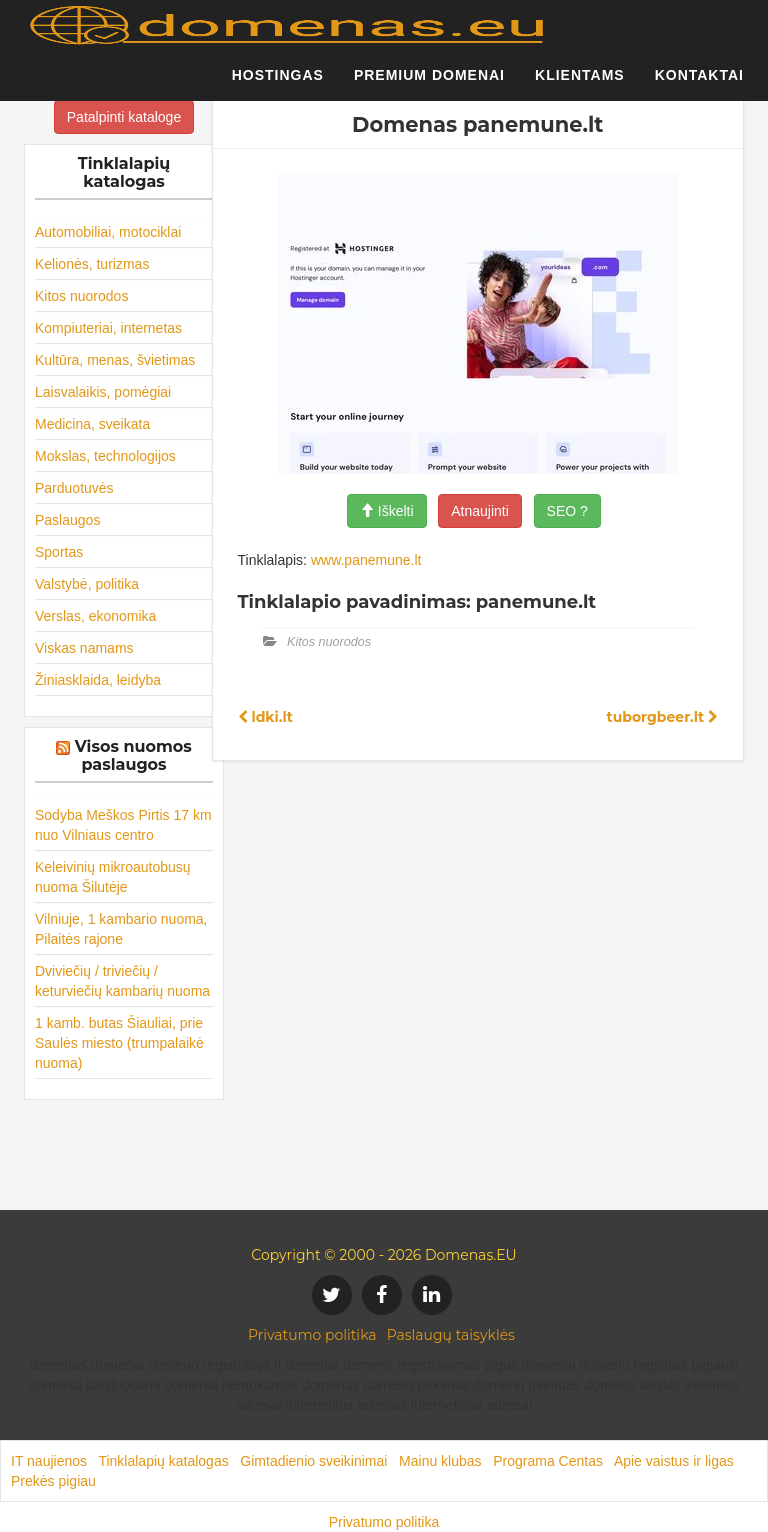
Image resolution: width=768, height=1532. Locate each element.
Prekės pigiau (53, 1481)
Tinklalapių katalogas (163, 1461)
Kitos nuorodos (81, 296)
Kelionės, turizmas (92, 264)
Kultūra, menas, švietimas (115, 360)
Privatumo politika (312, 1335)
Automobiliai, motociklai (108, 232)
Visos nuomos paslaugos (133, 755)
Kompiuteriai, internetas (108, 328)
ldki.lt (265, 717)
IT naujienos (49, 1461)
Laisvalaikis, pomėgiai (103, 392)
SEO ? (567, 511)
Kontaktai (699, 85)
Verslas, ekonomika (95, 616)
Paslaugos (67, 520)
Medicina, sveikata (92, 424)
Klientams (580, 85)
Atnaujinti (480, 511)
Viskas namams (84, 648)
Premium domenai (429, 85)
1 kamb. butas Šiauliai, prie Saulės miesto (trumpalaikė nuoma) (119, 1043)
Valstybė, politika (87, 584)
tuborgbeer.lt (662, 717)
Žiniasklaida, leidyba (98, 680)
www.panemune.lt (366, 560)
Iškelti (387, 511)
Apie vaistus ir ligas (674, 1461)
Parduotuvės (74, 488)
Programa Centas (548, 1461)
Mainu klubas (440, 1461)
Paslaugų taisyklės (451, 1335)
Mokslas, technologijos (105, 456)
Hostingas (278, 85)
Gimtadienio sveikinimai (313, 1461)
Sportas (59, 552)
